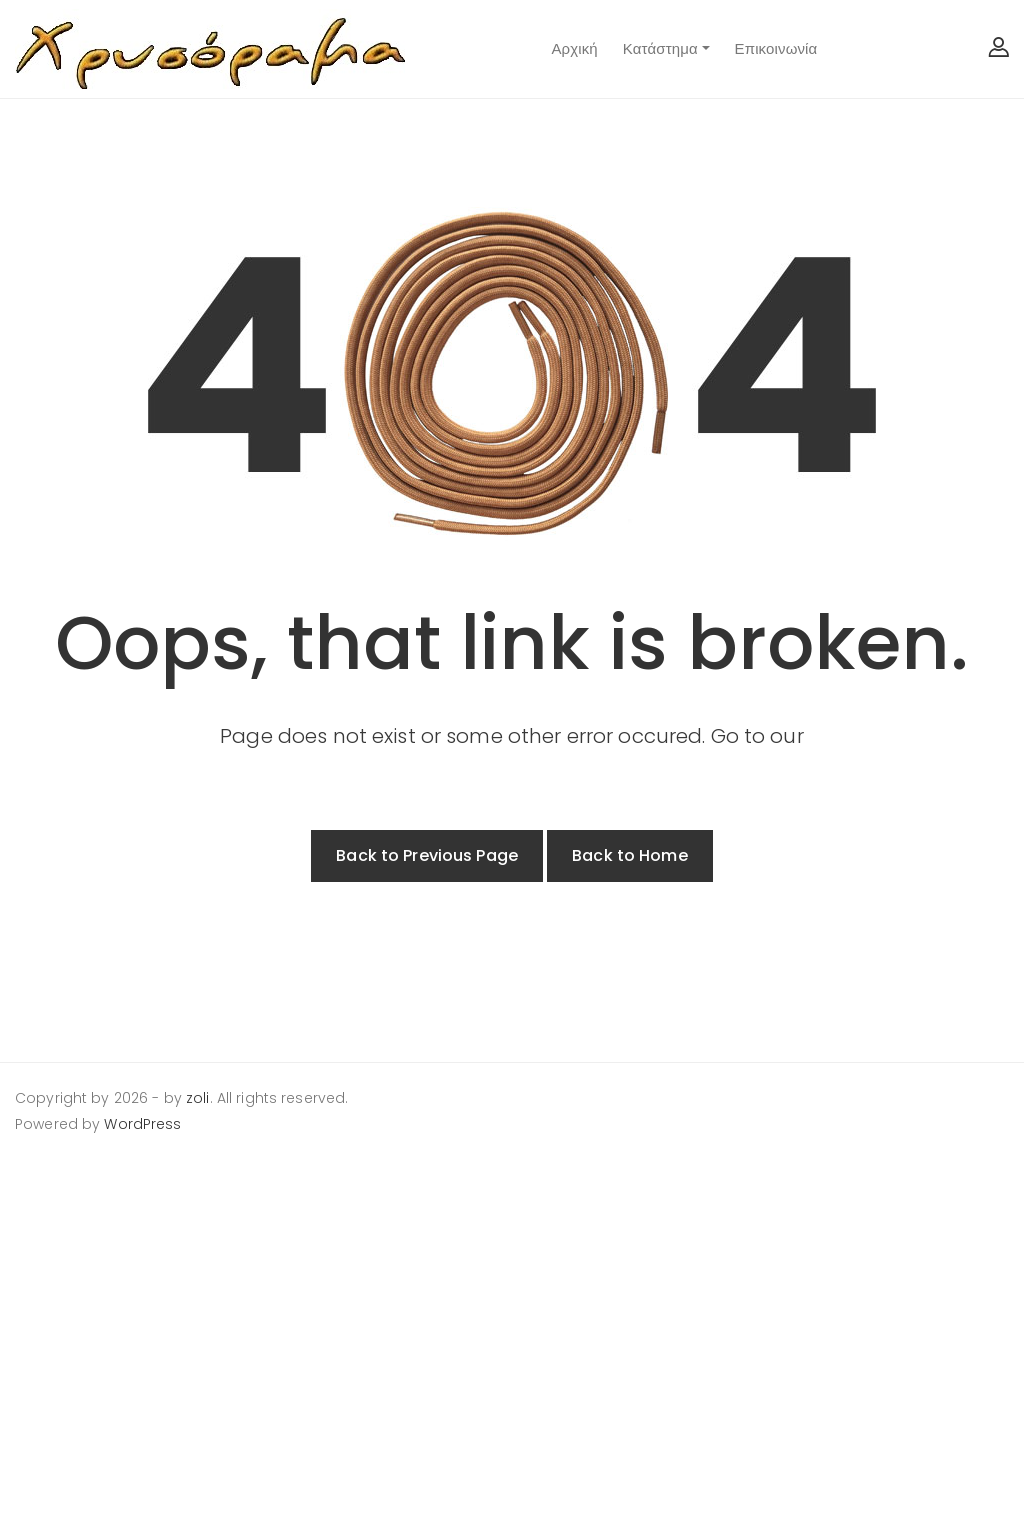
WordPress (142, 1124)
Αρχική (574, 48)
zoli (198, 1098)
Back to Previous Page (427, 855)
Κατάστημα (660, 48)
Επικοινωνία (776, 48)
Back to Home (630, 855)
